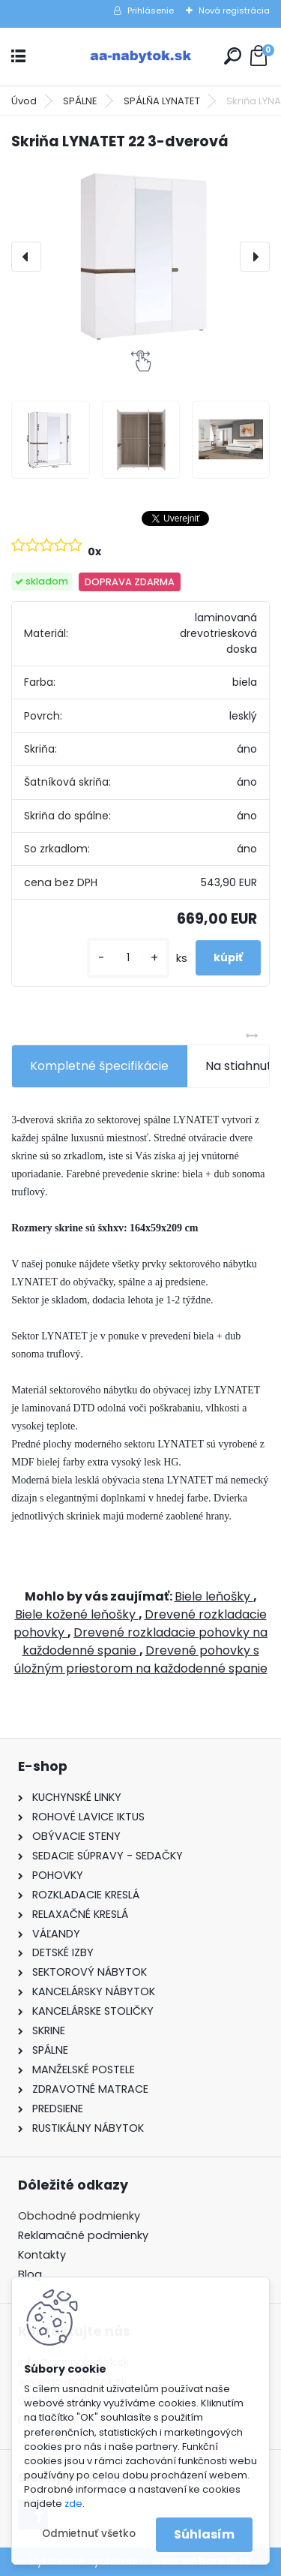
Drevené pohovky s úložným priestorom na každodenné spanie (141, 1659)
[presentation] (26, 257)
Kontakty (42, 2254)
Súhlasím (204, 2534)
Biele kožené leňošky (77, 1614)
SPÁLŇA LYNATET (162, 101)
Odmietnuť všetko (89, 2533)
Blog (30, 2274)
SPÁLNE (80, 101)
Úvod (24, 101)
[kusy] (128, 958)
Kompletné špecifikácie (99, 1066)
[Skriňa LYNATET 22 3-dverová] (140, 257)
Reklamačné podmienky (83, 2235)
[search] (232, 56)
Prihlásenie (150, 11)
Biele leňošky (214, 1596)
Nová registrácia (234, 11)
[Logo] (140, 57)
